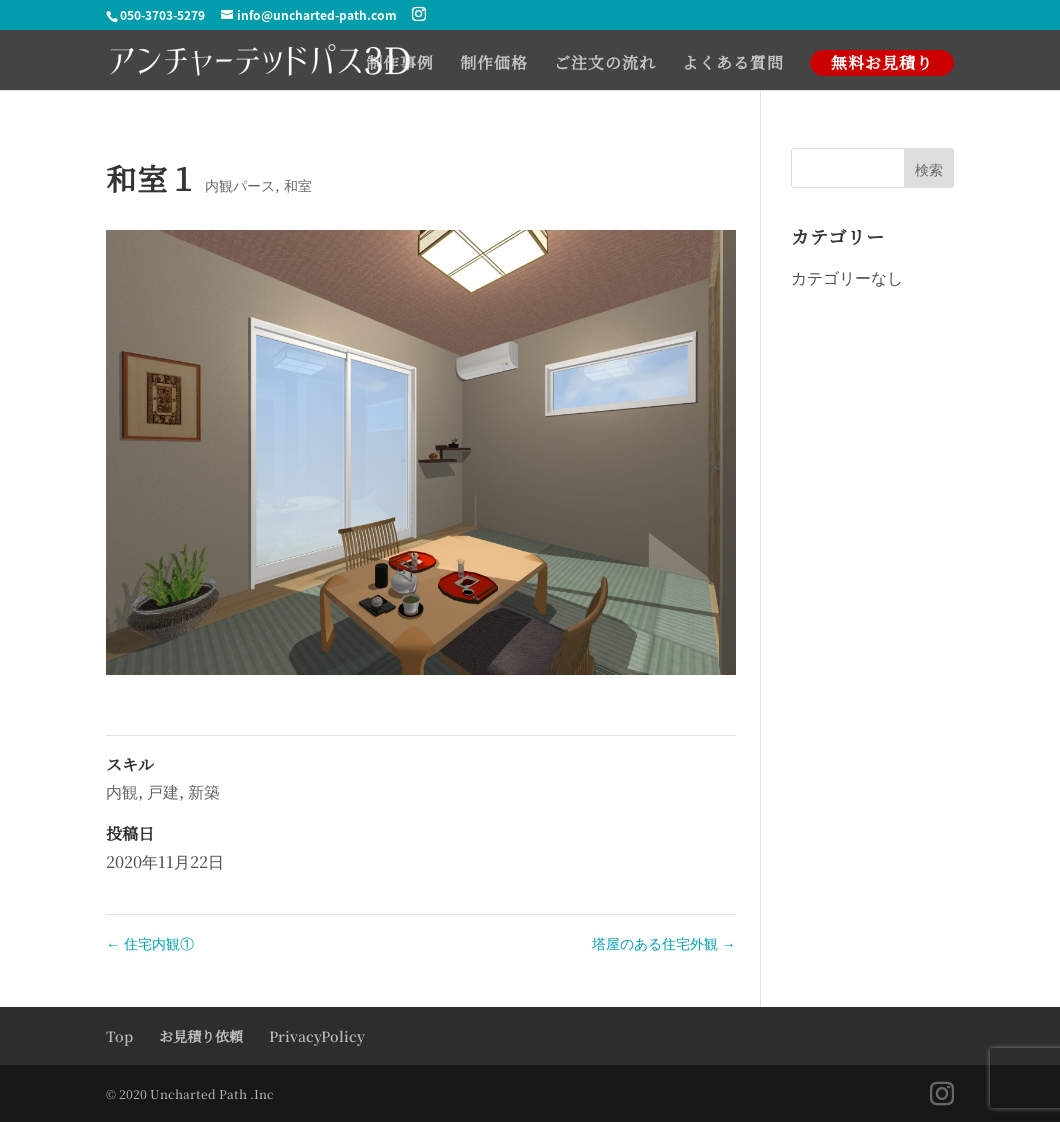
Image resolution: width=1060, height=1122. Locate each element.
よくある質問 (733, 65)
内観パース (240, 185)
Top (119, 1036)
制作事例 (400, 65)
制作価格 (494, 65)
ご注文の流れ (605, 65)
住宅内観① (150, 943)
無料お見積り (882, 62)
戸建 (163, 791)
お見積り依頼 (201, 1036)
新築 (204, 791)
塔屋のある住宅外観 (664, 943)
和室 (298, 185)
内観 (122, 791)
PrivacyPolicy (317, 1036)
